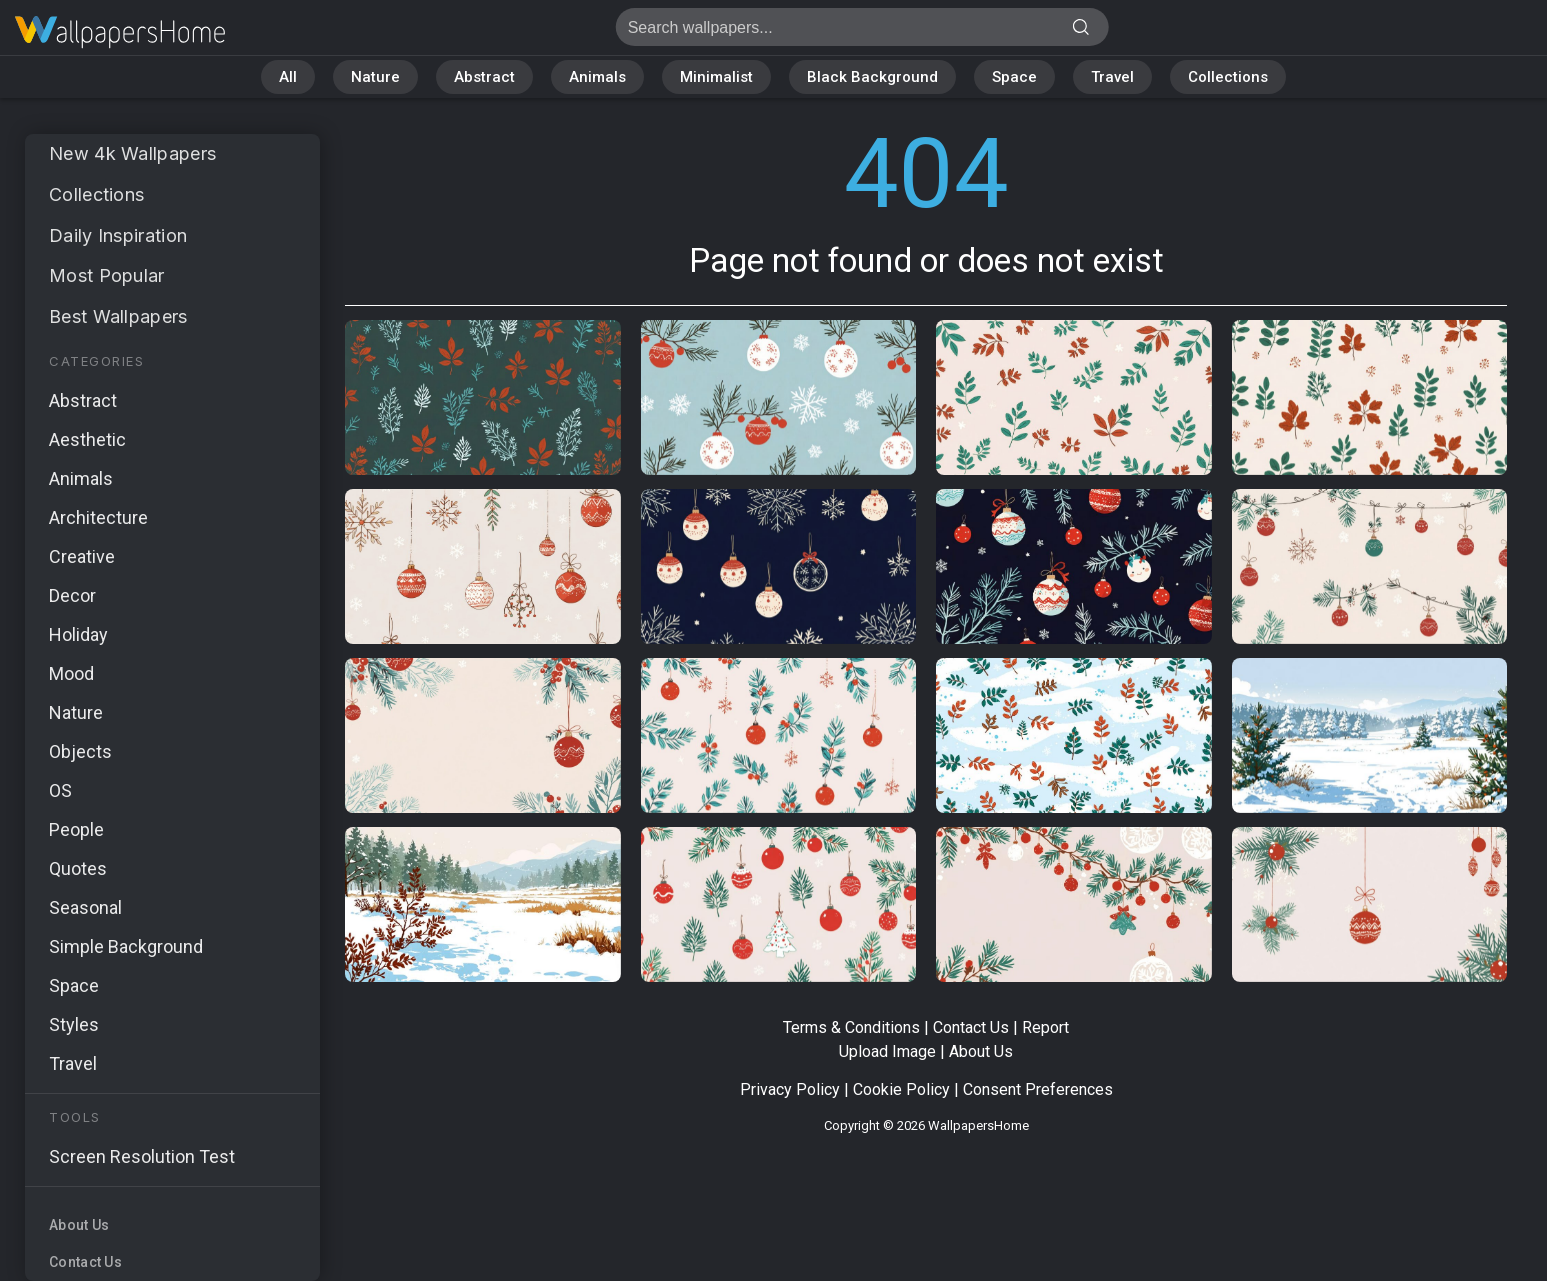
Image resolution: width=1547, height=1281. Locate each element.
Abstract (484, 77)
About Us (79, 1225)
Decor (72, 595)
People (76, 829)
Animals (597, 77)
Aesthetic (87, 439)
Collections (1228, 77)
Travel (1112, 77)
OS (60, 790)
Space (1014, 77)
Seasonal (85, 907)
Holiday (78, 634)
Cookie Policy (901, 1089)
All (288, 77)
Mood (71, 673)
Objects (80, 751)
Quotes (78, 868)
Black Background (872, 77)
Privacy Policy (790, 1089)
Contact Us (85, 1262)
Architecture (98, 517)
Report (1045, 1027)
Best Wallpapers (118, 316)
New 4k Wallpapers (132, 153)
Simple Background (126, 946)
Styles (74, 1024)
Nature (375, 77)
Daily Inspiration (118, 235)
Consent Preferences (1038, 1089)
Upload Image (887, 1051)
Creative (82, 556)
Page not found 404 (120, 32)
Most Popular (107, 275)
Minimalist (716, 77)
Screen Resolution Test (142, 1156)
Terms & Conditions (851, 1027)
